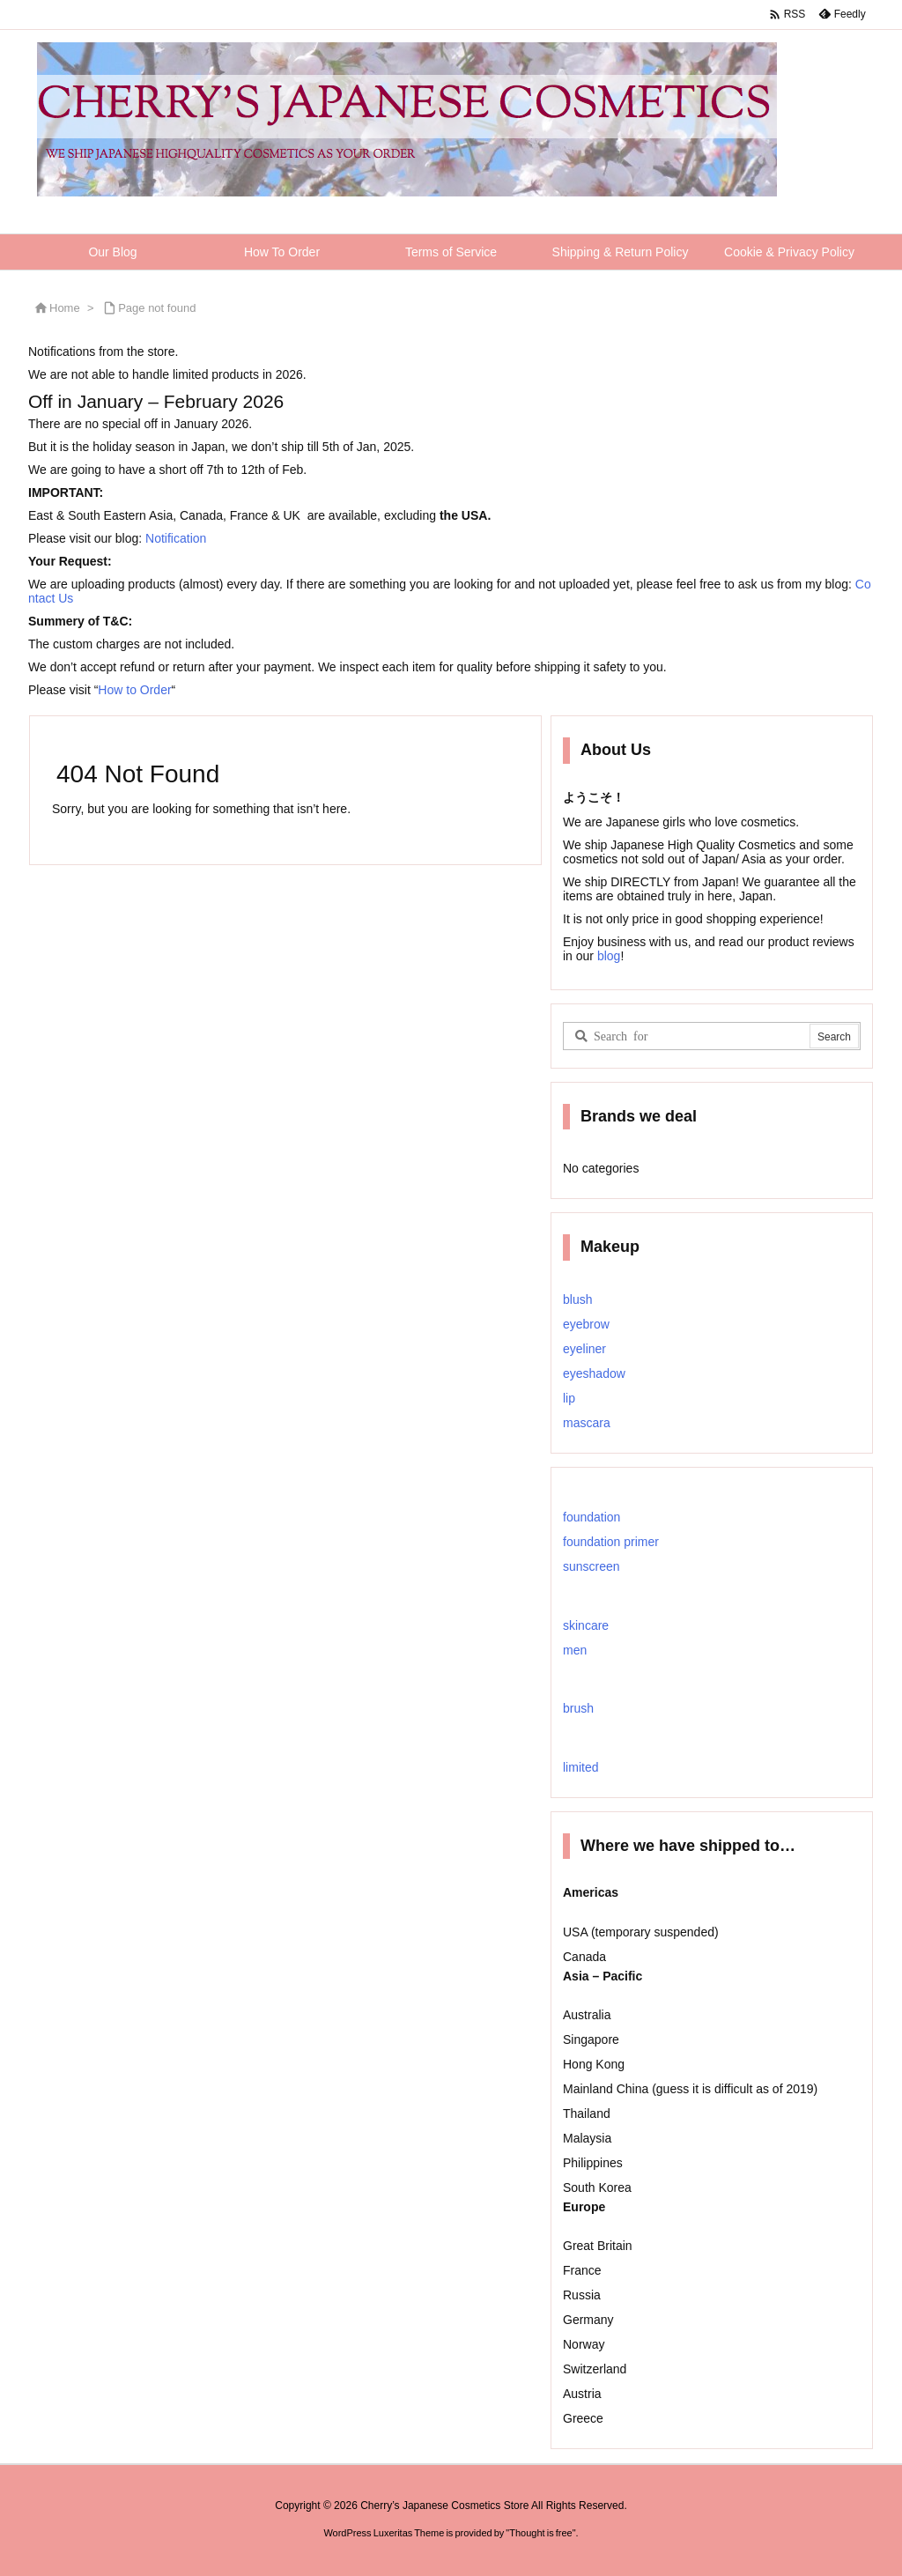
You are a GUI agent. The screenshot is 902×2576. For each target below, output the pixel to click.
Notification (175, 538)
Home (64, 308)
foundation (591, 1517)
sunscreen (591, 1566)
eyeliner (584, 1349)
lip (569, 1398)
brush (578, 1708)
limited (580, 1767)
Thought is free (540, 2533)
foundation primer (611, 1542)
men (575, 1650)
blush (577, 1299)
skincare (586, 1625)
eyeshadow (594, 1373)
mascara (586, 1423)
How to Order (134, 690)
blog (607, 956)
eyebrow (586, 1324)
